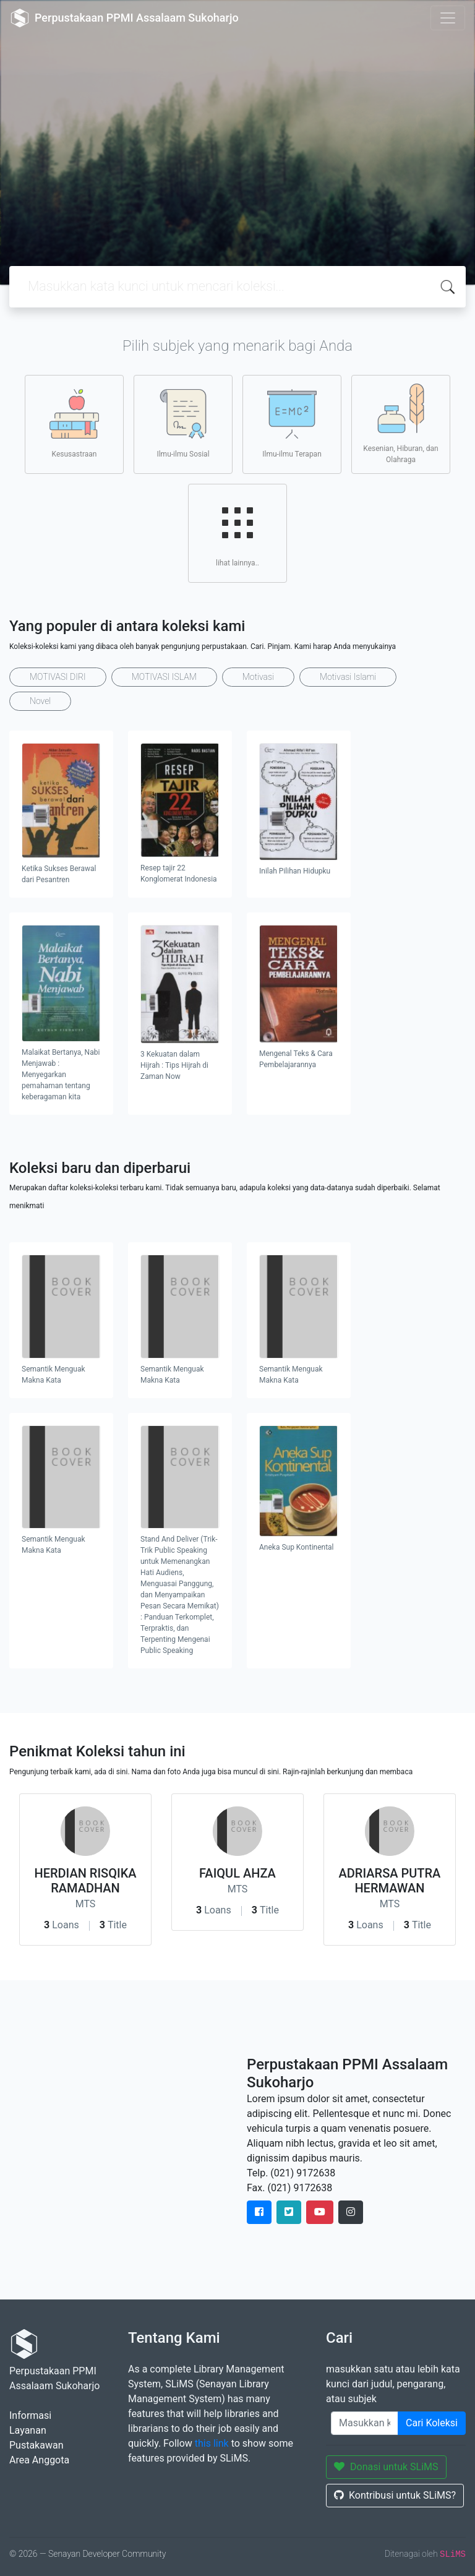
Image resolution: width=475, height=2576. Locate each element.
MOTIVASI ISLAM (164, 677)
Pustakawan (36, 2445)
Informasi (30, 2415)
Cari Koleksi (432, 2423)
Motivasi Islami (348, 677)
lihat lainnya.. (237, 532)
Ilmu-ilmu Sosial (182, 423)
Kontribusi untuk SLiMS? (395, 2495)
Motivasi (258, 677)
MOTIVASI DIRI (58, 677)
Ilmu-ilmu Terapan (292, 423)
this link (212, 2443)
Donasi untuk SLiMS (386, 2467)
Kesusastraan (74, 423)
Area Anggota (39, 2460)
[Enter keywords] (364, 2423)
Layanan (27, 2430)
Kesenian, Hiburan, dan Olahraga (400, 424)
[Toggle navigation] (447, 18)
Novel (40, 701)
